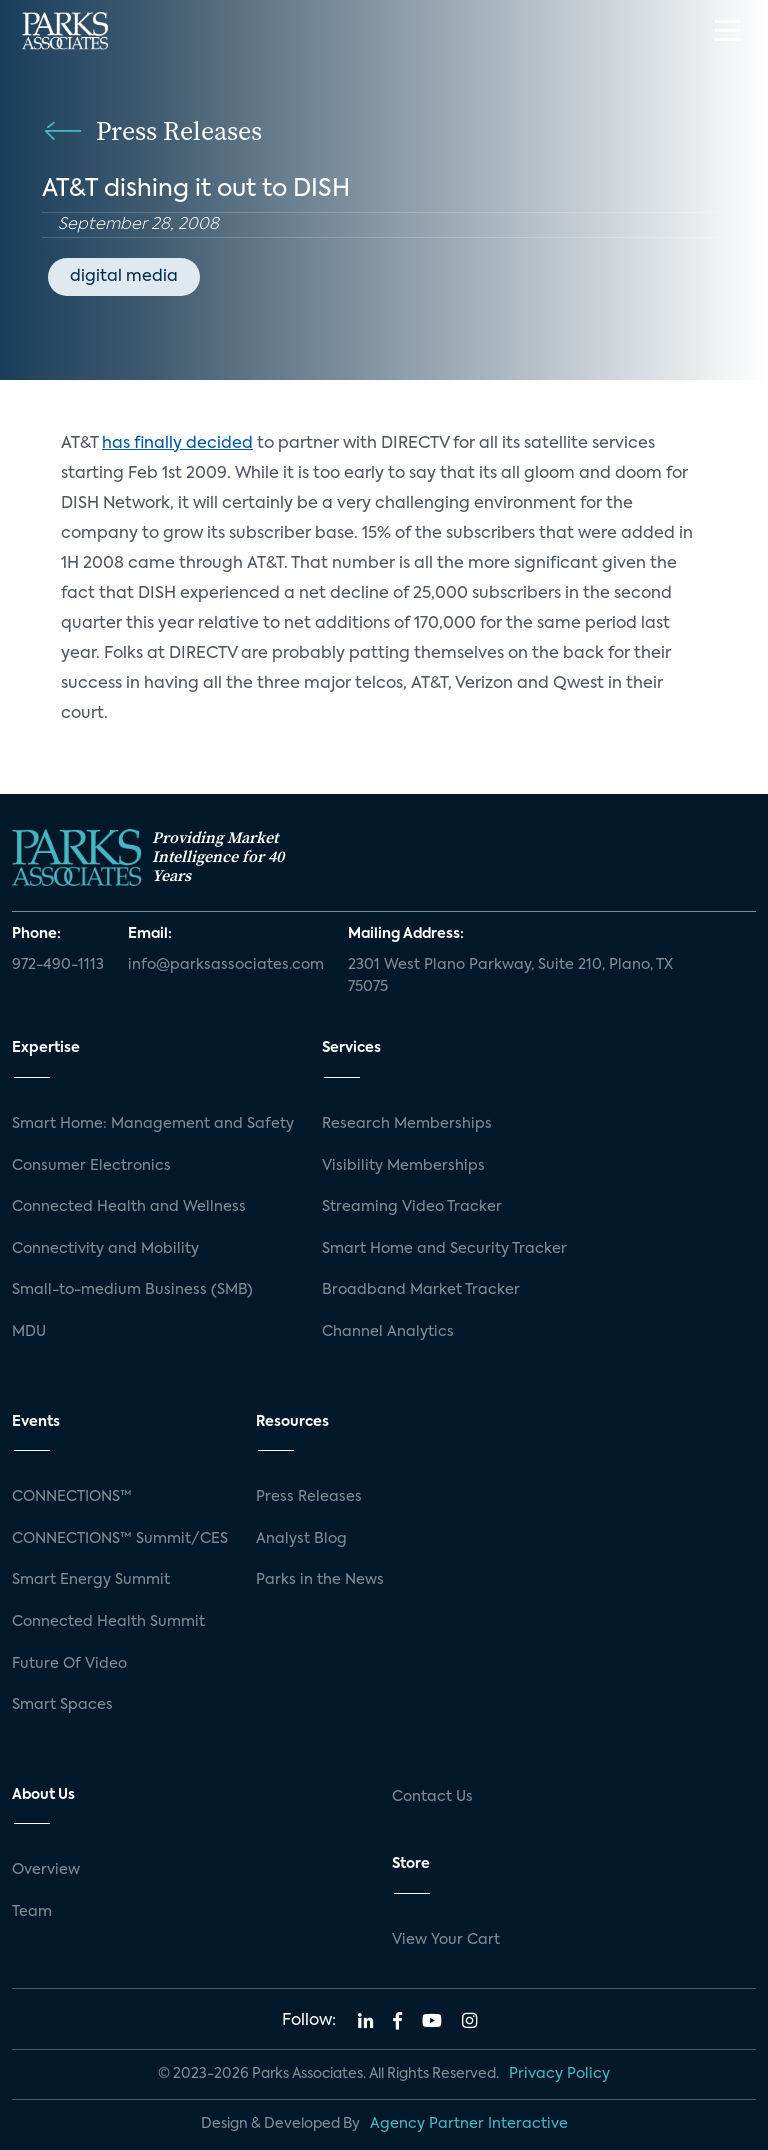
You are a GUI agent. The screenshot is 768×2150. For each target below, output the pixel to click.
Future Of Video (69, 1664)
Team (32, 1912)
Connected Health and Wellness (129, 1207)
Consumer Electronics (91, 1166)
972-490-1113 (58, 965)
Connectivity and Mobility (105, 1249)
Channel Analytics (388, 1332)
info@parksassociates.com (226, 965)
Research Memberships (407, 1124)
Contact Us (432, 1797)
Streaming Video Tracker (412, 1207)
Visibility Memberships (403, 1166)
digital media (124, 277)
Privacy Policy (559, 2074)
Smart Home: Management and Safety (153, 1124)
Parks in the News (320, 1580)
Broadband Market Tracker (421, 1290)
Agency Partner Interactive (469, 2124)
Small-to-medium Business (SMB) (132, 1290)
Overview (46, 1870)
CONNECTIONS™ (72, 1497)
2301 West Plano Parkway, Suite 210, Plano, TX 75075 (510, 976)
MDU (29, 1332)
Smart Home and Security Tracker (444, 1249)
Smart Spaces (62, 1705)
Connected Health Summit (108, 1622)
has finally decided (177, 444)
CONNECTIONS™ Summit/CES (120, 1539)
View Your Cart (446, 1940)
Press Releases (309, 1497)
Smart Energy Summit (91, 1580)
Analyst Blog (301, 1539)
